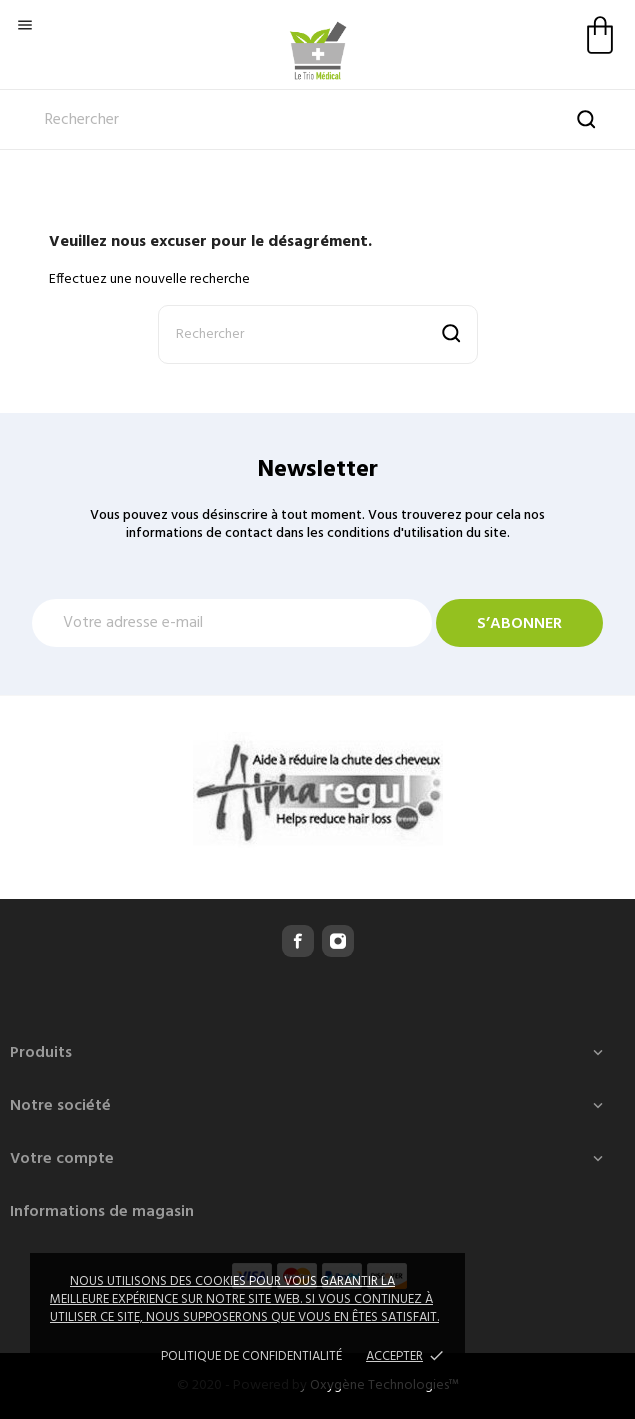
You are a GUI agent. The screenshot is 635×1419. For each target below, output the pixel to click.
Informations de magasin (102, 1212)
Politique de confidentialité (251, 1356)
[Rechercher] (317, 120)
